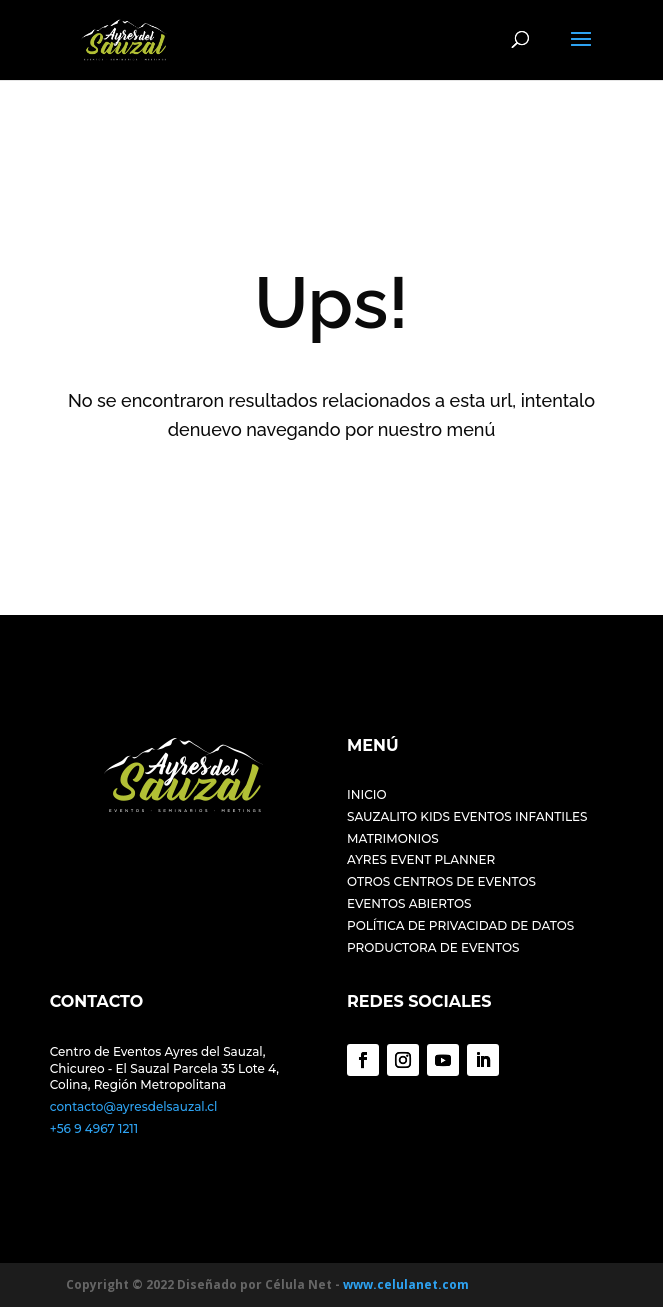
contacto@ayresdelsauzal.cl (134, 1106)
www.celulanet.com (406, 1284)
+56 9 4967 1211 (94, 1128)
